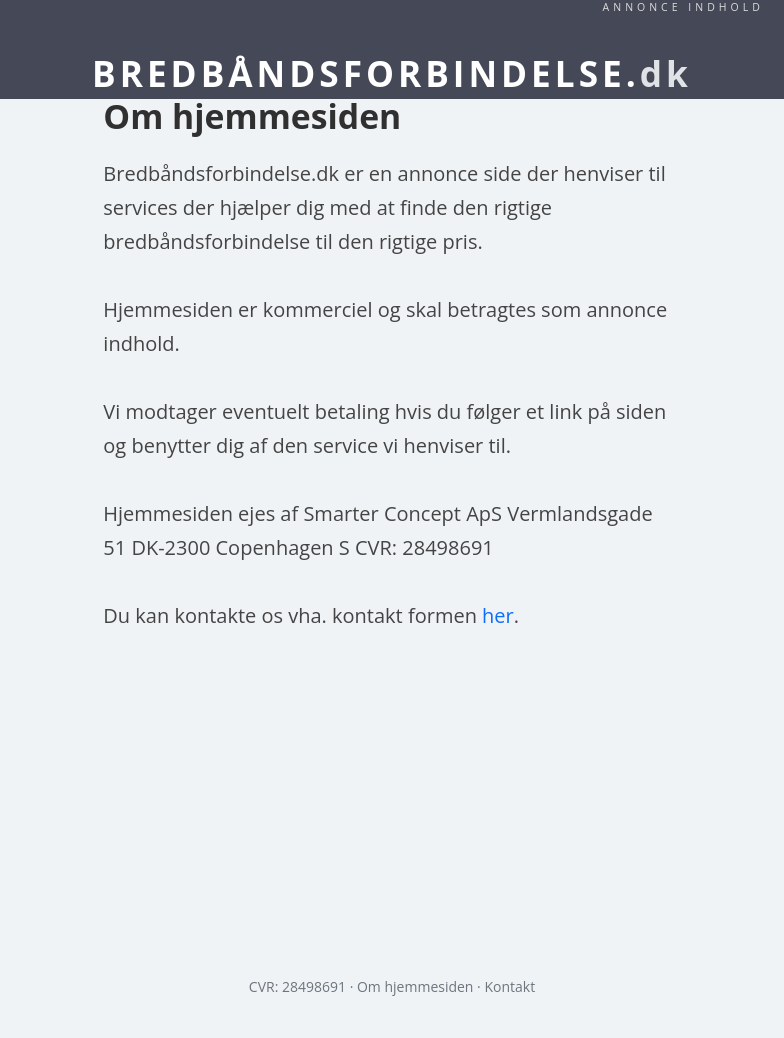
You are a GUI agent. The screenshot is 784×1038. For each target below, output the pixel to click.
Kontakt (509, 986)
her (498, 615)
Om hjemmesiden (415, 986)
